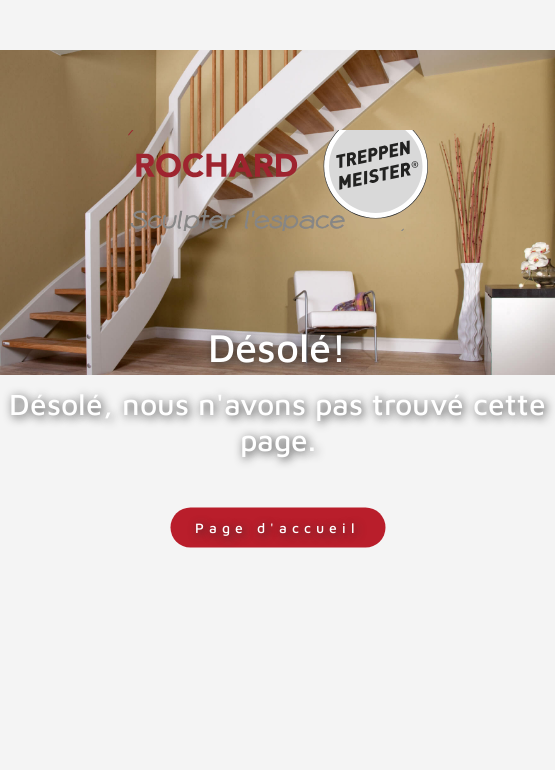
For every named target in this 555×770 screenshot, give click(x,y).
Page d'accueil (277, 527)
